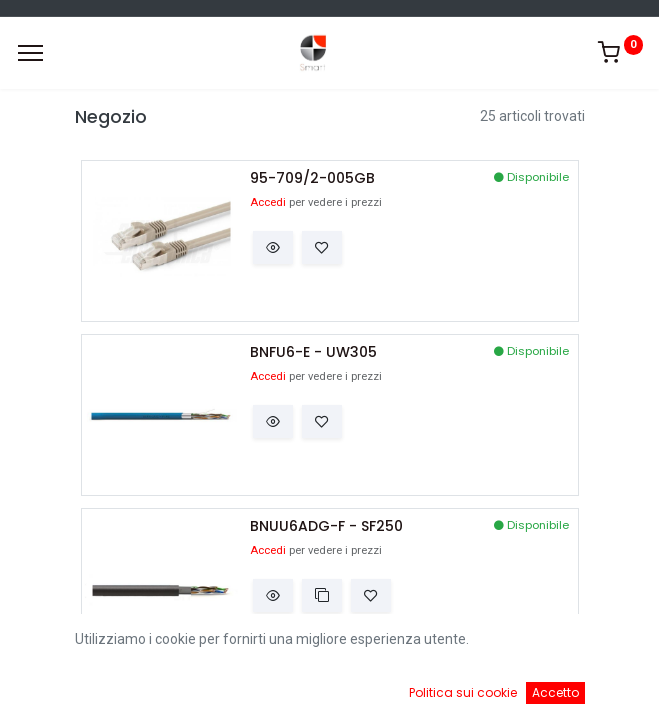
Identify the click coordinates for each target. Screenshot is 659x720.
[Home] (66, 690)
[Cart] (417, 690)
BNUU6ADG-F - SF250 (326, 526)
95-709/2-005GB (312, 178)
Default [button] (499, 649)
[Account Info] (593, 690)
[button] (273, 248)
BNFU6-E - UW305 (313, 352)
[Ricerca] (241, 690)
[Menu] (30, 53)
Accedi (268, 202)
